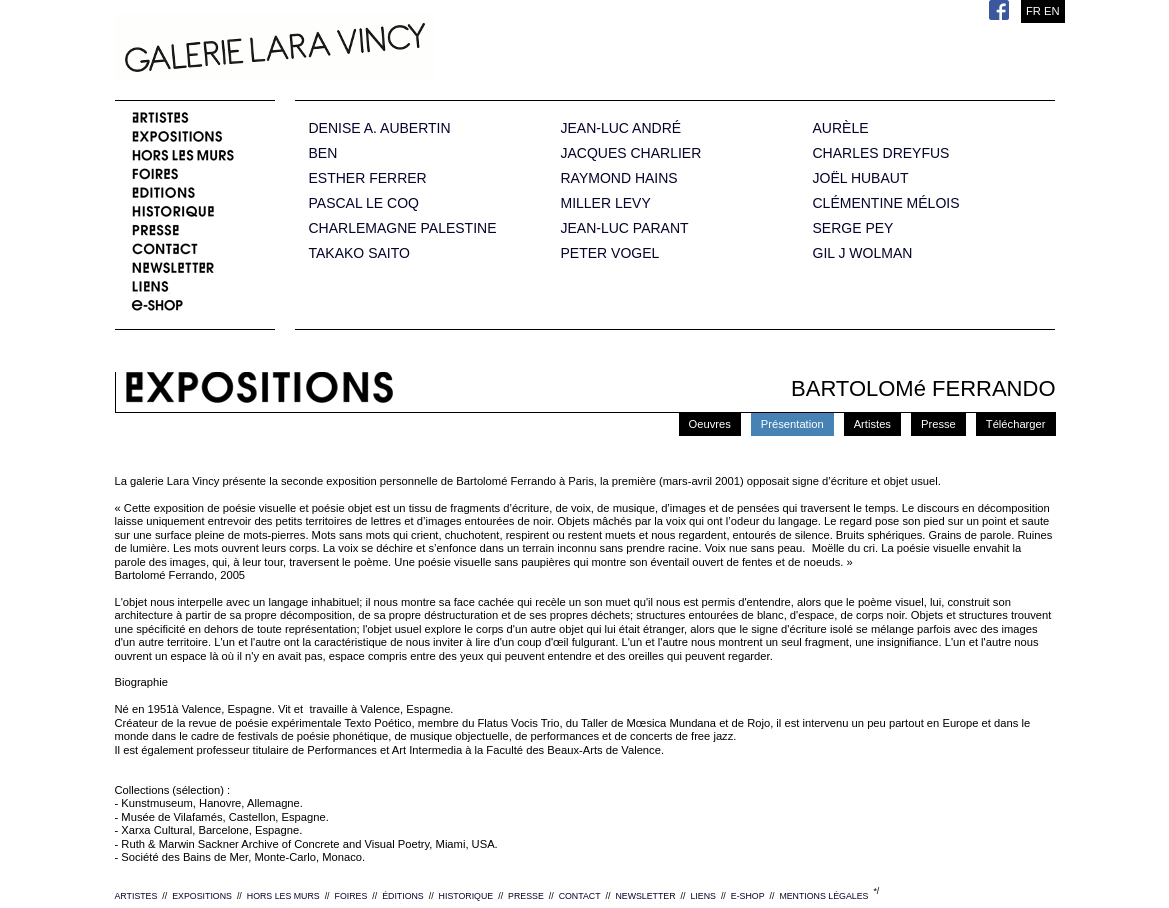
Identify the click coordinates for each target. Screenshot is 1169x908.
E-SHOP (748, 896)
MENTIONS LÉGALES (823, 896)
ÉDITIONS (403, 896)
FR (1033, 11)
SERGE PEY (853, 228)
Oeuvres (710, 424)
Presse (938, 424)
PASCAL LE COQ (364, 203)
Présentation (792, 424)
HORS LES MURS (283, 896)
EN (1052, 11)
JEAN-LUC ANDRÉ (621, 128)
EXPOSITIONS (202, 896)
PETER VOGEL (610, 253)
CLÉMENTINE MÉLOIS (886, 203)
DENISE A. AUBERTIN (380, 128)
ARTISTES (136, 896)
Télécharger (1016, 424)
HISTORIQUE (466, 896)
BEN (323, 153)
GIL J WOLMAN (863, 253)
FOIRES (351, 896)
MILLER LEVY (606, 203)
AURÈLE (841, 128)
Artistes (872, 424)
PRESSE (526, 896)
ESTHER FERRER (368, 178)
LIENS (702, 896)
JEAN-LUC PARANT (625, 228)
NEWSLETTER (645, 896)
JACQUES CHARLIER (631, 153)
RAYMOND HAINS (619, 178)
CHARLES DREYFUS (881, 153)
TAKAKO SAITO (359, 253)
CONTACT (580, 896)
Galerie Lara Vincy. (375, 50)
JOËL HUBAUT (861, 178)
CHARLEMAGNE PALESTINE (403, 228)
